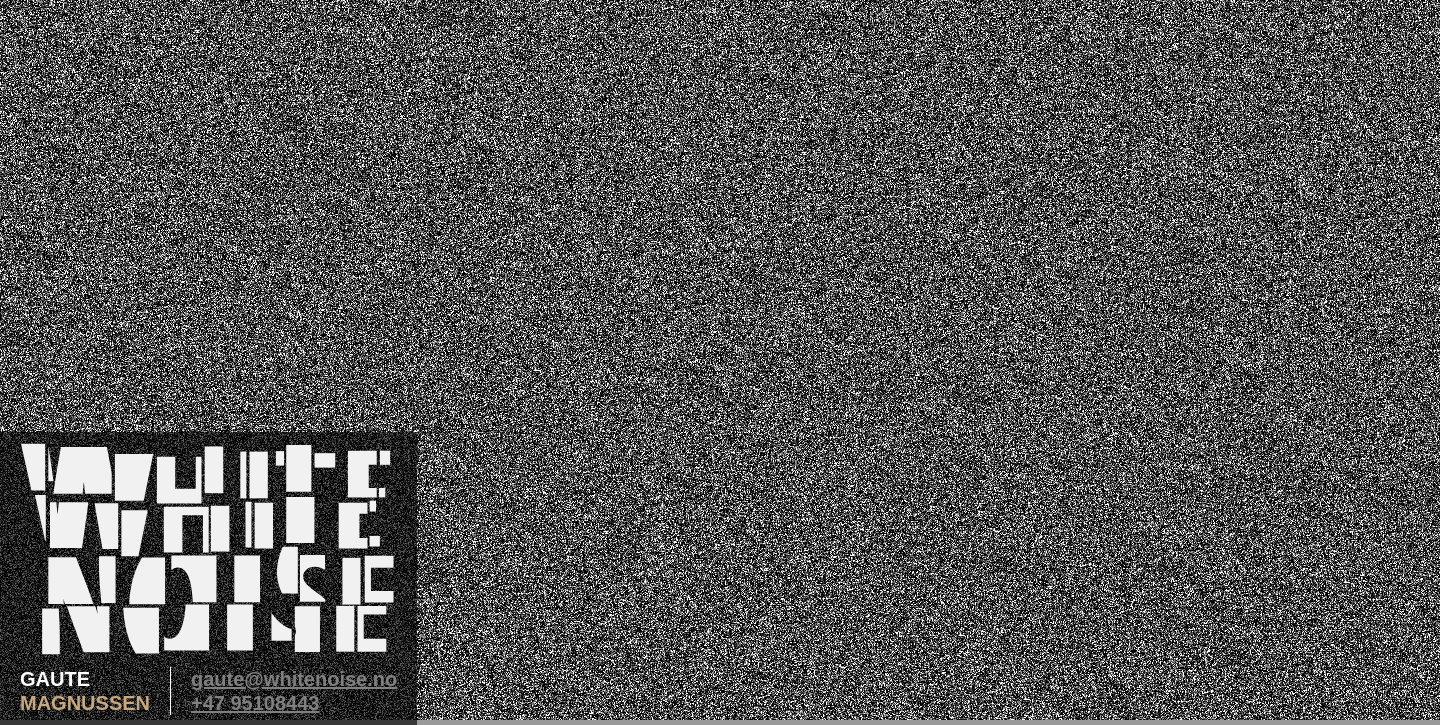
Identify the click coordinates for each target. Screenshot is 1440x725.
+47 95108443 (255, 703)
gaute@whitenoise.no (294, 679)
